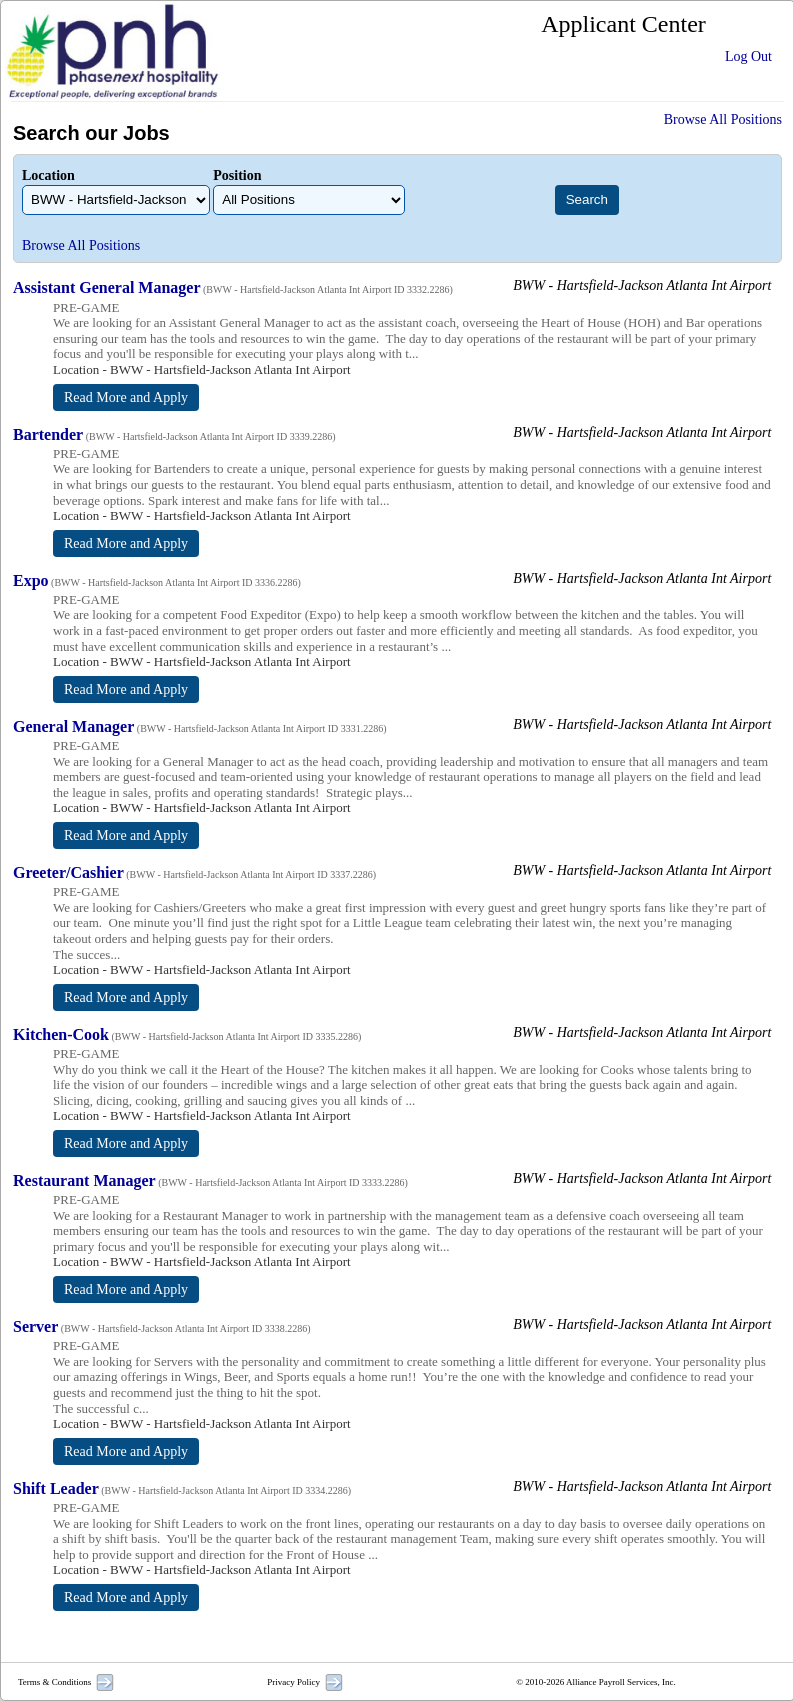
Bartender (48, 434)
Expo (31, 580)
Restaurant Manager (84, 1180)
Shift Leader (56, 1488)
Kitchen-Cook (61, 1034)
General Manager (73, 726)
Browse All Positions (723, 119)
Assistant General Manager (107, 287)
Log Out (748, 56)
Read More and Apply (126, 397)
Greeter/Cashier (68, 872)
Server (35, 1326)
